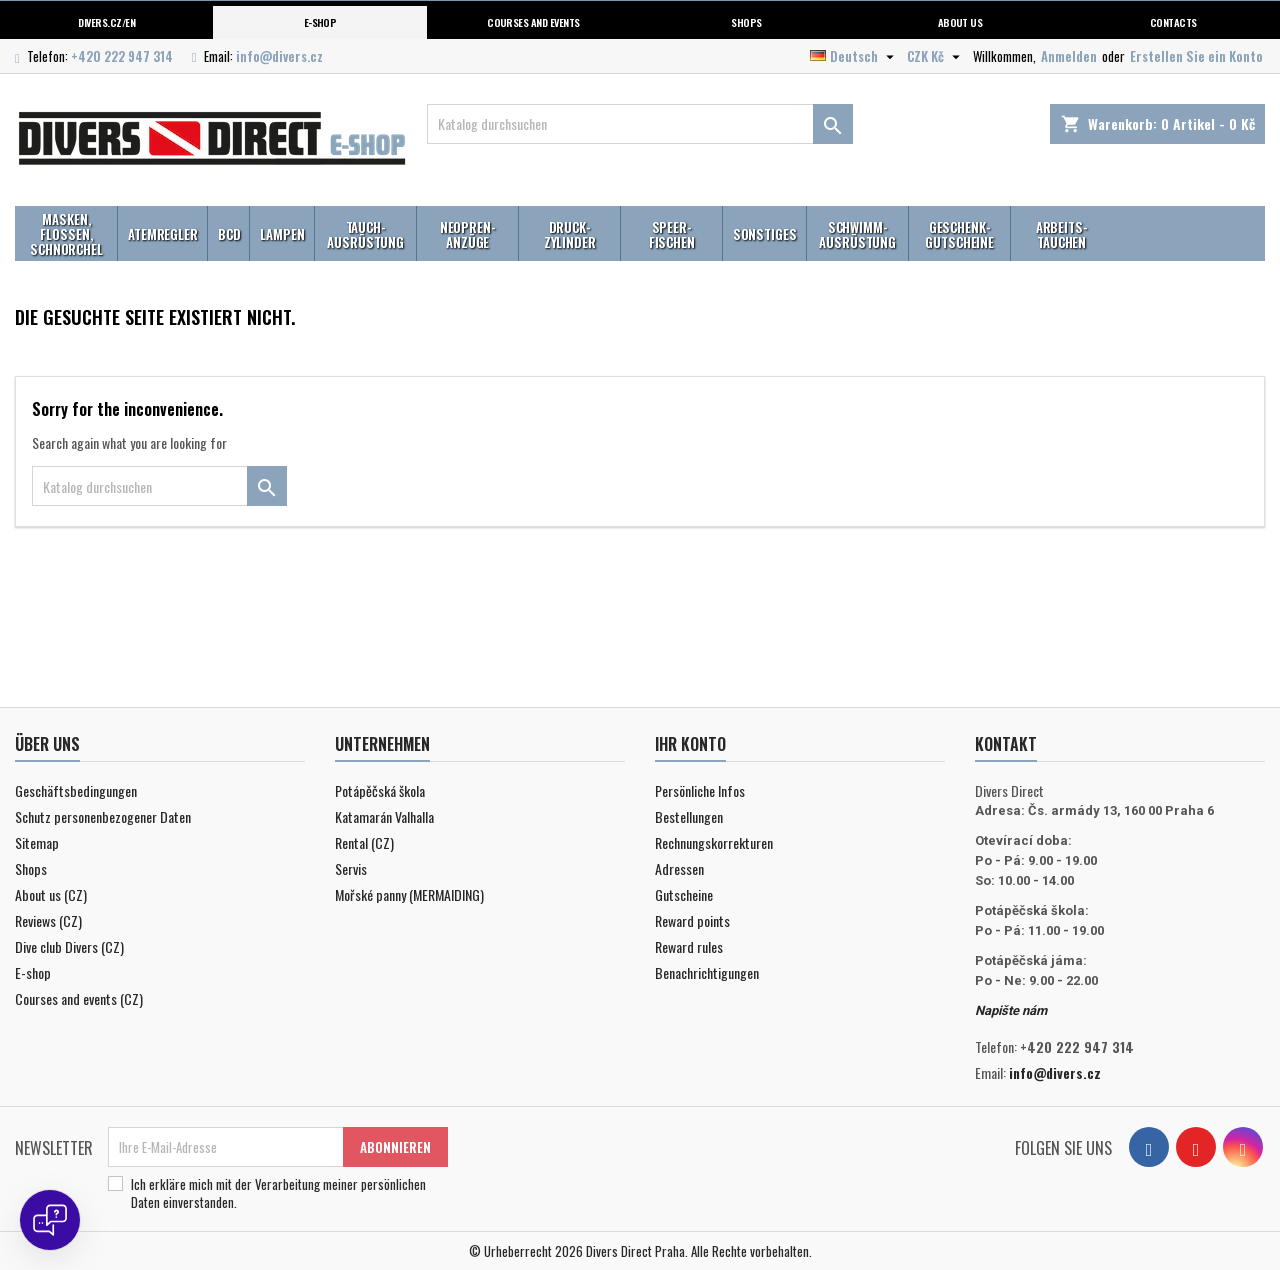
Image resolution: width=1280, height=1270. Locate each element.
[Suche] (640, 124)
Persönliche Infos (700, 790)
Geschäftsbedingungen (76, 790)
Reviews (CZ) (48, 920)
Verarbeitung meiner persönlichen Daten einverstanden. (278, 1193)
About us (960, 22)
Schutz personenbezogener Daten (103, 816)
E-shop (320, 22)
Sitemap (37, 842)
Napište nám (1011, 1010)
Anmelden (1069, 56)
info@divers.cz (279, 56)
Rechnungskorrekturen (714, 842)
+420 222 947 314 (122, 56)
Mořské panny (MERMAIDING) (409, 894)
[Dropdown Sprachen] (854, 56)
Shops (746, 22)
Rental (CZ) (364, 842)
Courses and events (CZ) (79, 998)
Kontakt (1006, 744)
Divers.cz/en (106, 22)
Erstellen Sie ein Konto (1196, 56)
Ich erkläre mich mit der (278, 1193)
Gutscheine (684, 894)
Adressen (679, 868)
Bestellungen (689, 816)
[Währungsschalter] (936, 56)
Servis (351, 868)
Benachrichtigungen (707, 972)
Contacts (1173, 22)
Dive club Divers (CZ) (69, 946)
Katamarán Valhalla (384, 816)
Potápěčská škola (380, 790)
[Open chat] (50, 1220)
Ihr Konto (690, 744)
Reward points (692, 920)
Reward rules (689, 946)
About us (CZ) (51, 894)
